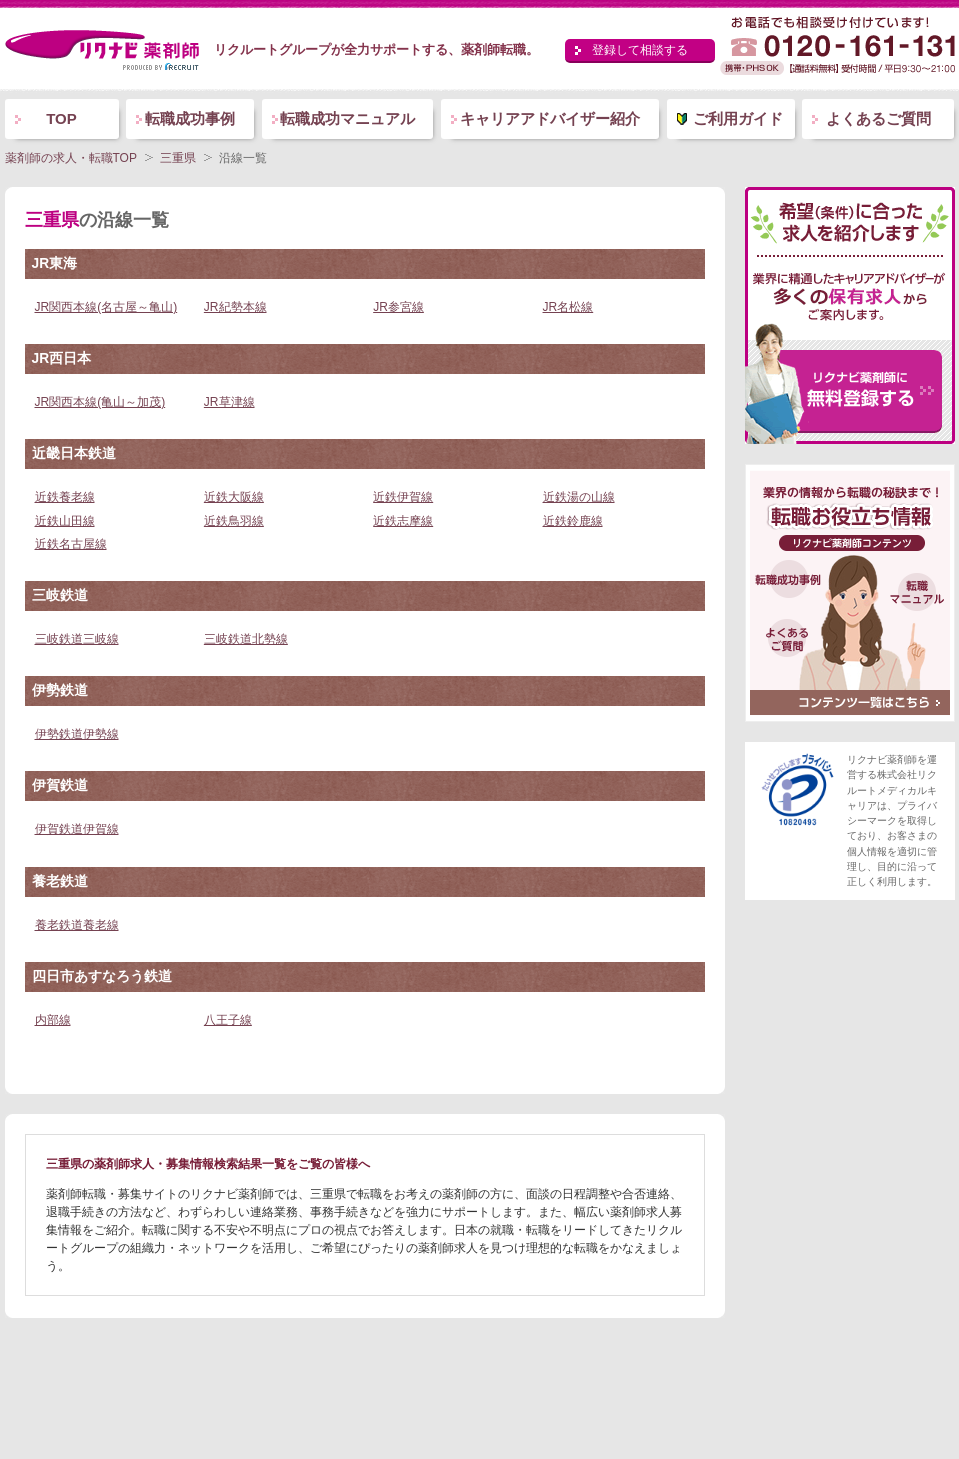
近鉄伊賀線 (403, 497)
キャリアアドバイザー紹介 (550, 118)
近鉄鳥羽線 (234, 521)
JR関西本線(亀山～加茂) (100, 402)
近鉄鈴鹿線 (573, 521)
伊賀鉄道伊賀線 (77, 829)
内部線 (53, 1020)
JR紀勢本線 (235, 307)
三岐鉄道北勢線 (246, 639)
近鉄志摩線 (403, 521)
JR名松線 (568, 307)
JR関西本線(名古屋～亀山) (106, 307)
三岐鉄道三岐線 (77, 639)
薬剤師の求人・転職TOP (71, 158)
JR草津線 (229, 402)
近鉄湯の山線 (579, 497)
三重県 (178, 158)
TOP (61, 118)
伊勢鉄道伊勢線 (77, 734)
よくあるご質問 (878, 118)
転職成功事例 (190, 118)
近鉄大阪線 (234, 497)
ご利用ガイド (738, 118)
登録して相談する (640, 50)
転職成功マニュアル (347, 118)
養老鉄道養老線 (77, 925)
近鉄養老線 (65, 497)
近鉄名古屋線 (71, 544)
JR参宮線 (398, 307)
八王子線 (228, 1020)
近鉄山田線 (65, 521)
